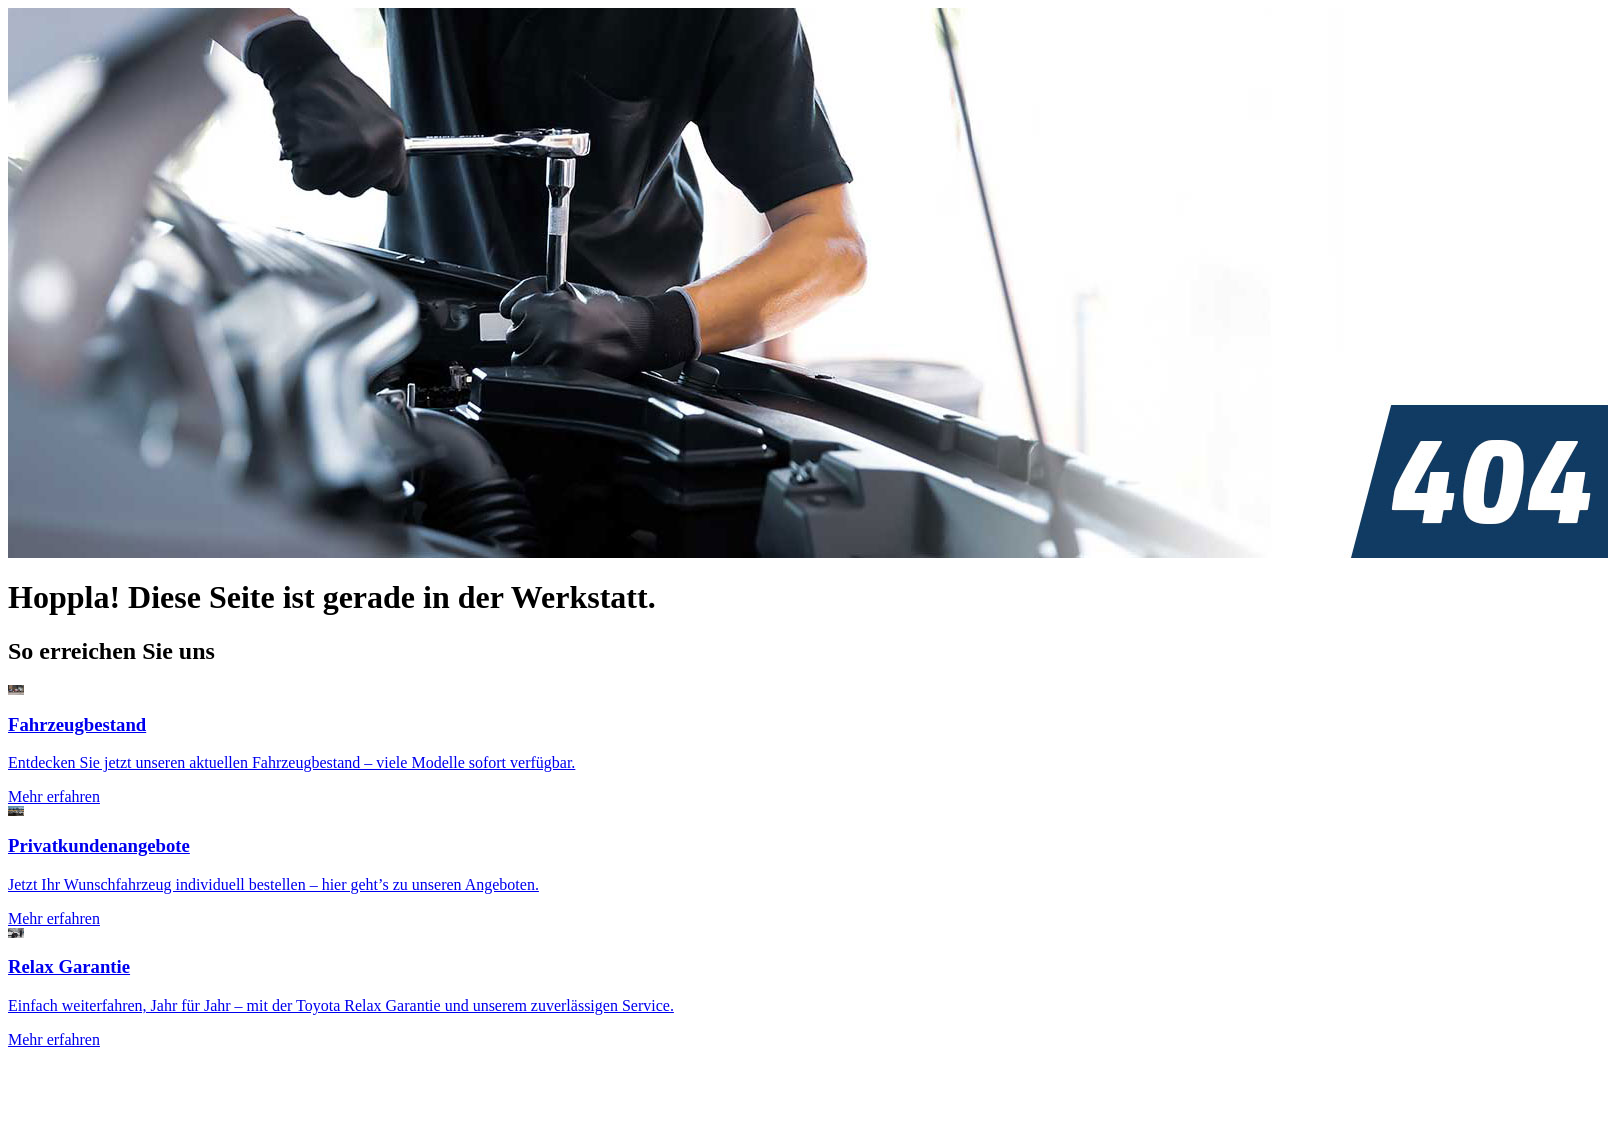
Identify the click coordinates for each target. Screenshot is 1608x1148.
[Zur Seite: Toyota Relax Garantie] (804, 988)
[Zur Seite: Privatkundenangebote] (804, 866)
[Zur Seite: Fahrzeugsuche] (804, 745)
